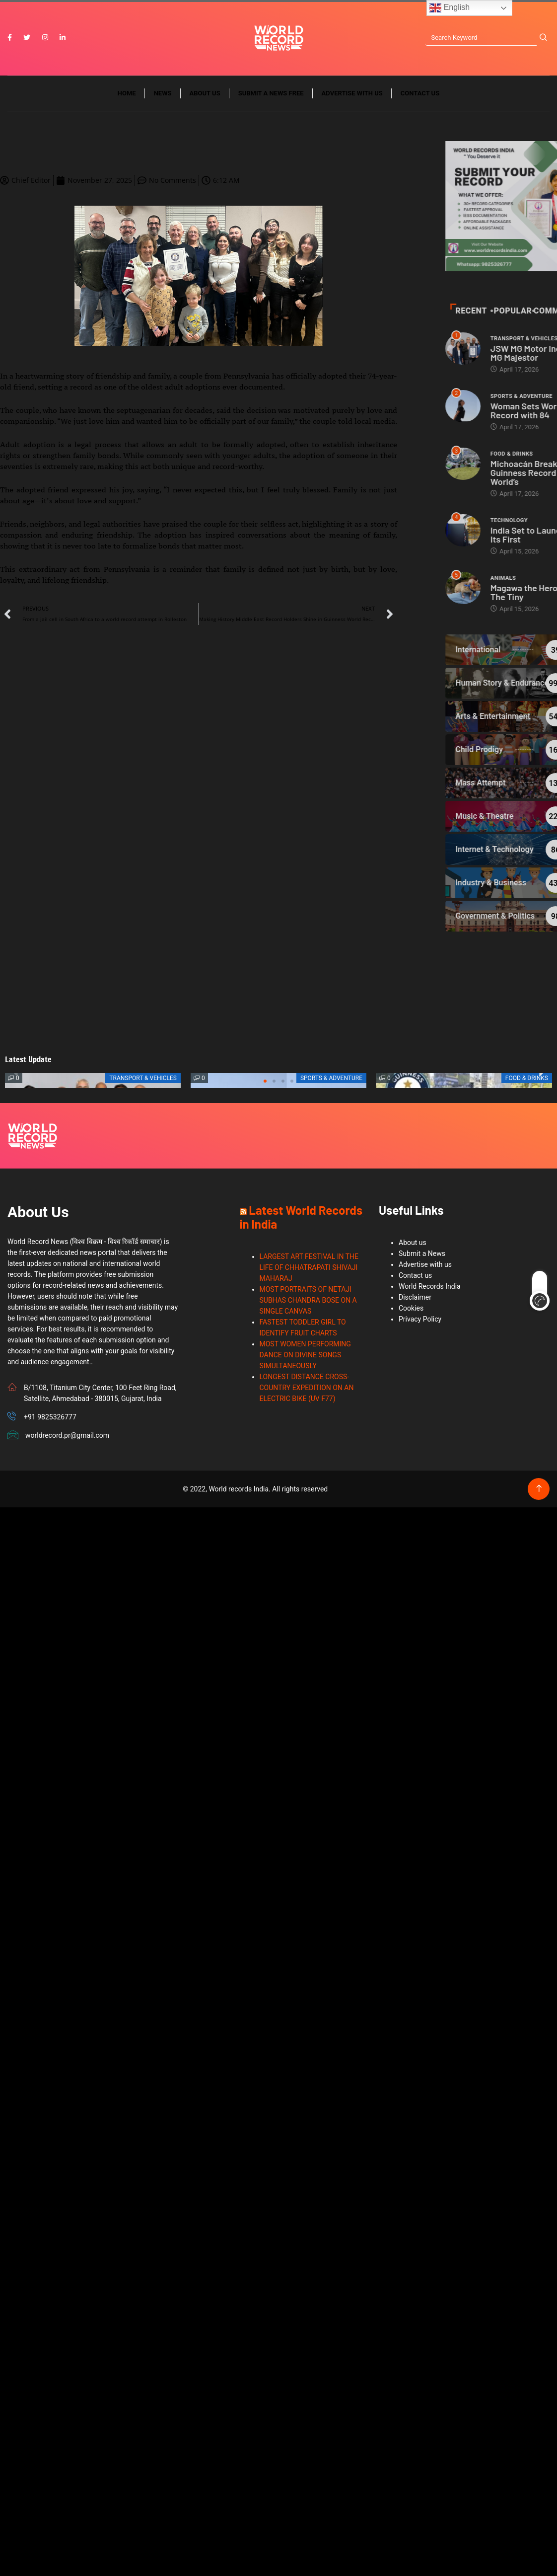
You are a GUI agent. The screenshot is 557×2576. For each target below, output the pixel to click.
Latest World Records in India (301, 1217)
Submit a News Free (271, 93)
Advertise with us (352, 93)
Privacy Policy (420, 1319)
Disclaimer (415, 1297)
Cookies (411, 1308)
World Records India (430, 1286)
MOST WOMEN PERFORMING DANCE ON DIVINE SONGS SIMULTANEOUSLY (305, 1355)
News (163, 93)
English (449, 8)
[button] (265, 1081)
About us (205, 93)
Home (127, 93)
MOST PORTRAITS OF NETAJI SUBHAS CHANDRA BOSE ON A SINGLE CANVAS (308, 1300)
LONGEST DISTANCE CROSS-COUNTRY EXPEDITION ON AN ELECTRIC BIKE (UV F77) (307, 1388)
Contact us (420, 93)
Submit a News (422, 1253)
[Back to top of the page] (539, 1488)
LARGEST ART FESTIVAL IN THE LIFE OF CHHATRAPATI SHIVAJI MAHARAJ (309, 1267)
